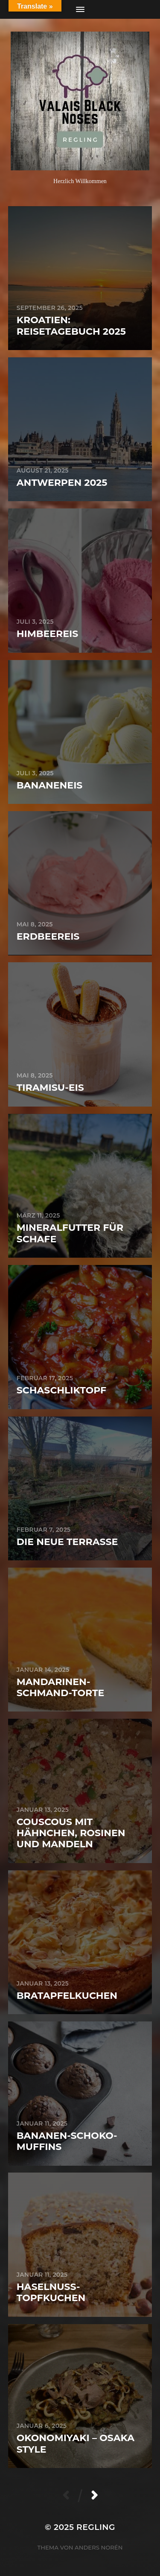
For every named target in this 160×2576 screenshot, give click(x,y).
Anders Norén (98, 2547)
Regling (95, 2527)
